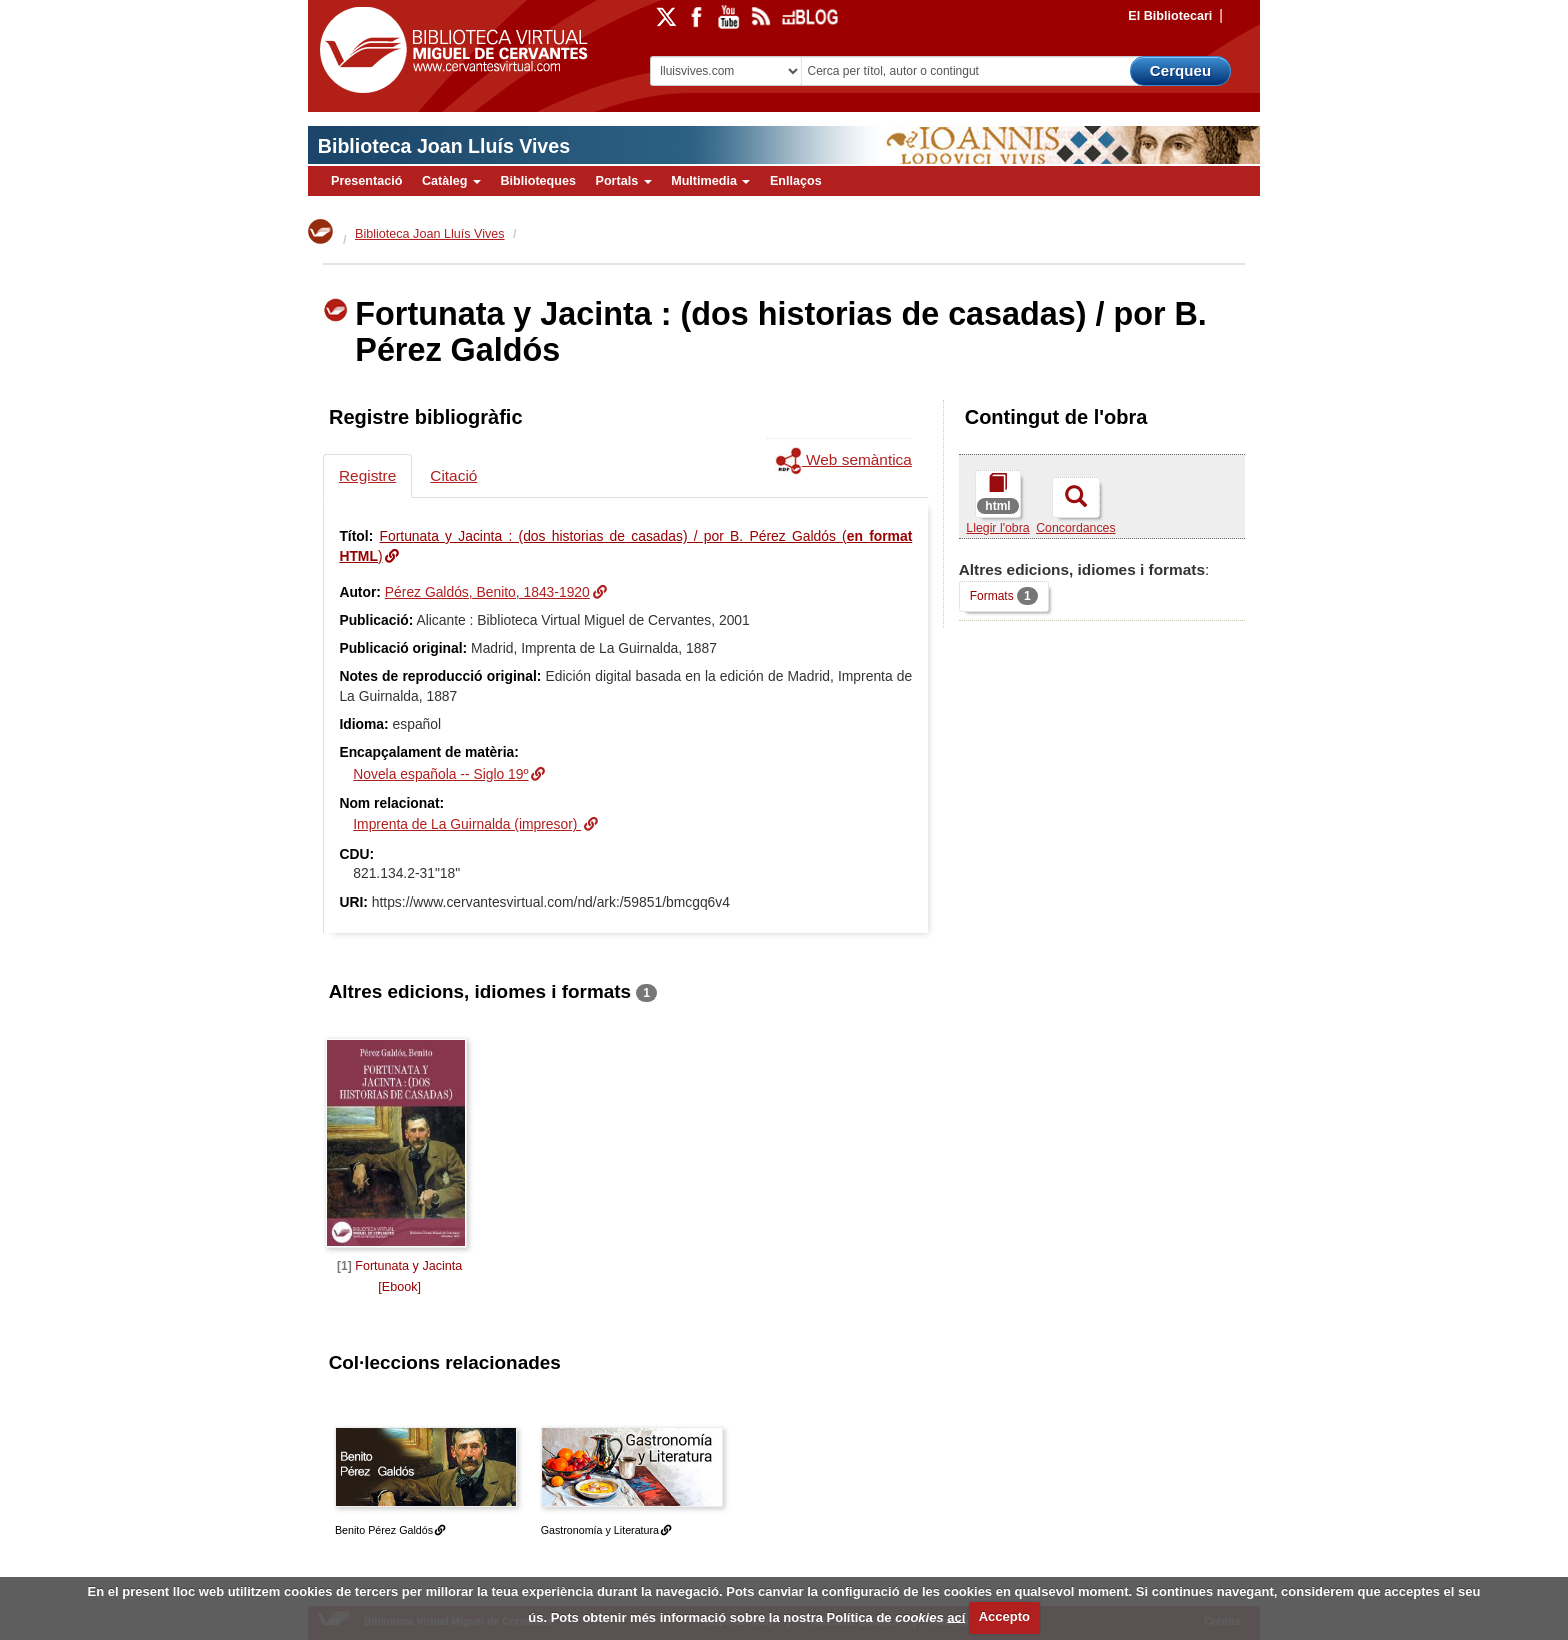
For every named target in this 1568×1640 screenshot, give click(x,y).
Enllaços (796, 181)
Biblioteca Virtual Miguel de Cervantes (449, 50)
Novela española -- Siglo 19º (440, 774)
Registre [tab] (367, 475)
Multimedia (710, 181)
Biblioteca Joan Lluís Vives (444, 146)
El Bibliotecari (1170, 16)
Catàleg (451, 181)
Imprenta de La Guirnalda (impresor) (467, 824)
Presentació (366, 181)
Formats (1003, 595)
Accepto (1004, 1616)
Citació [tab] (453, 475)
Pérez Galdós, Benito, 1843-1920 (487, 592)
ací (956, 1616)
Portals (623, 181)
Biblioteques (538, 181)
